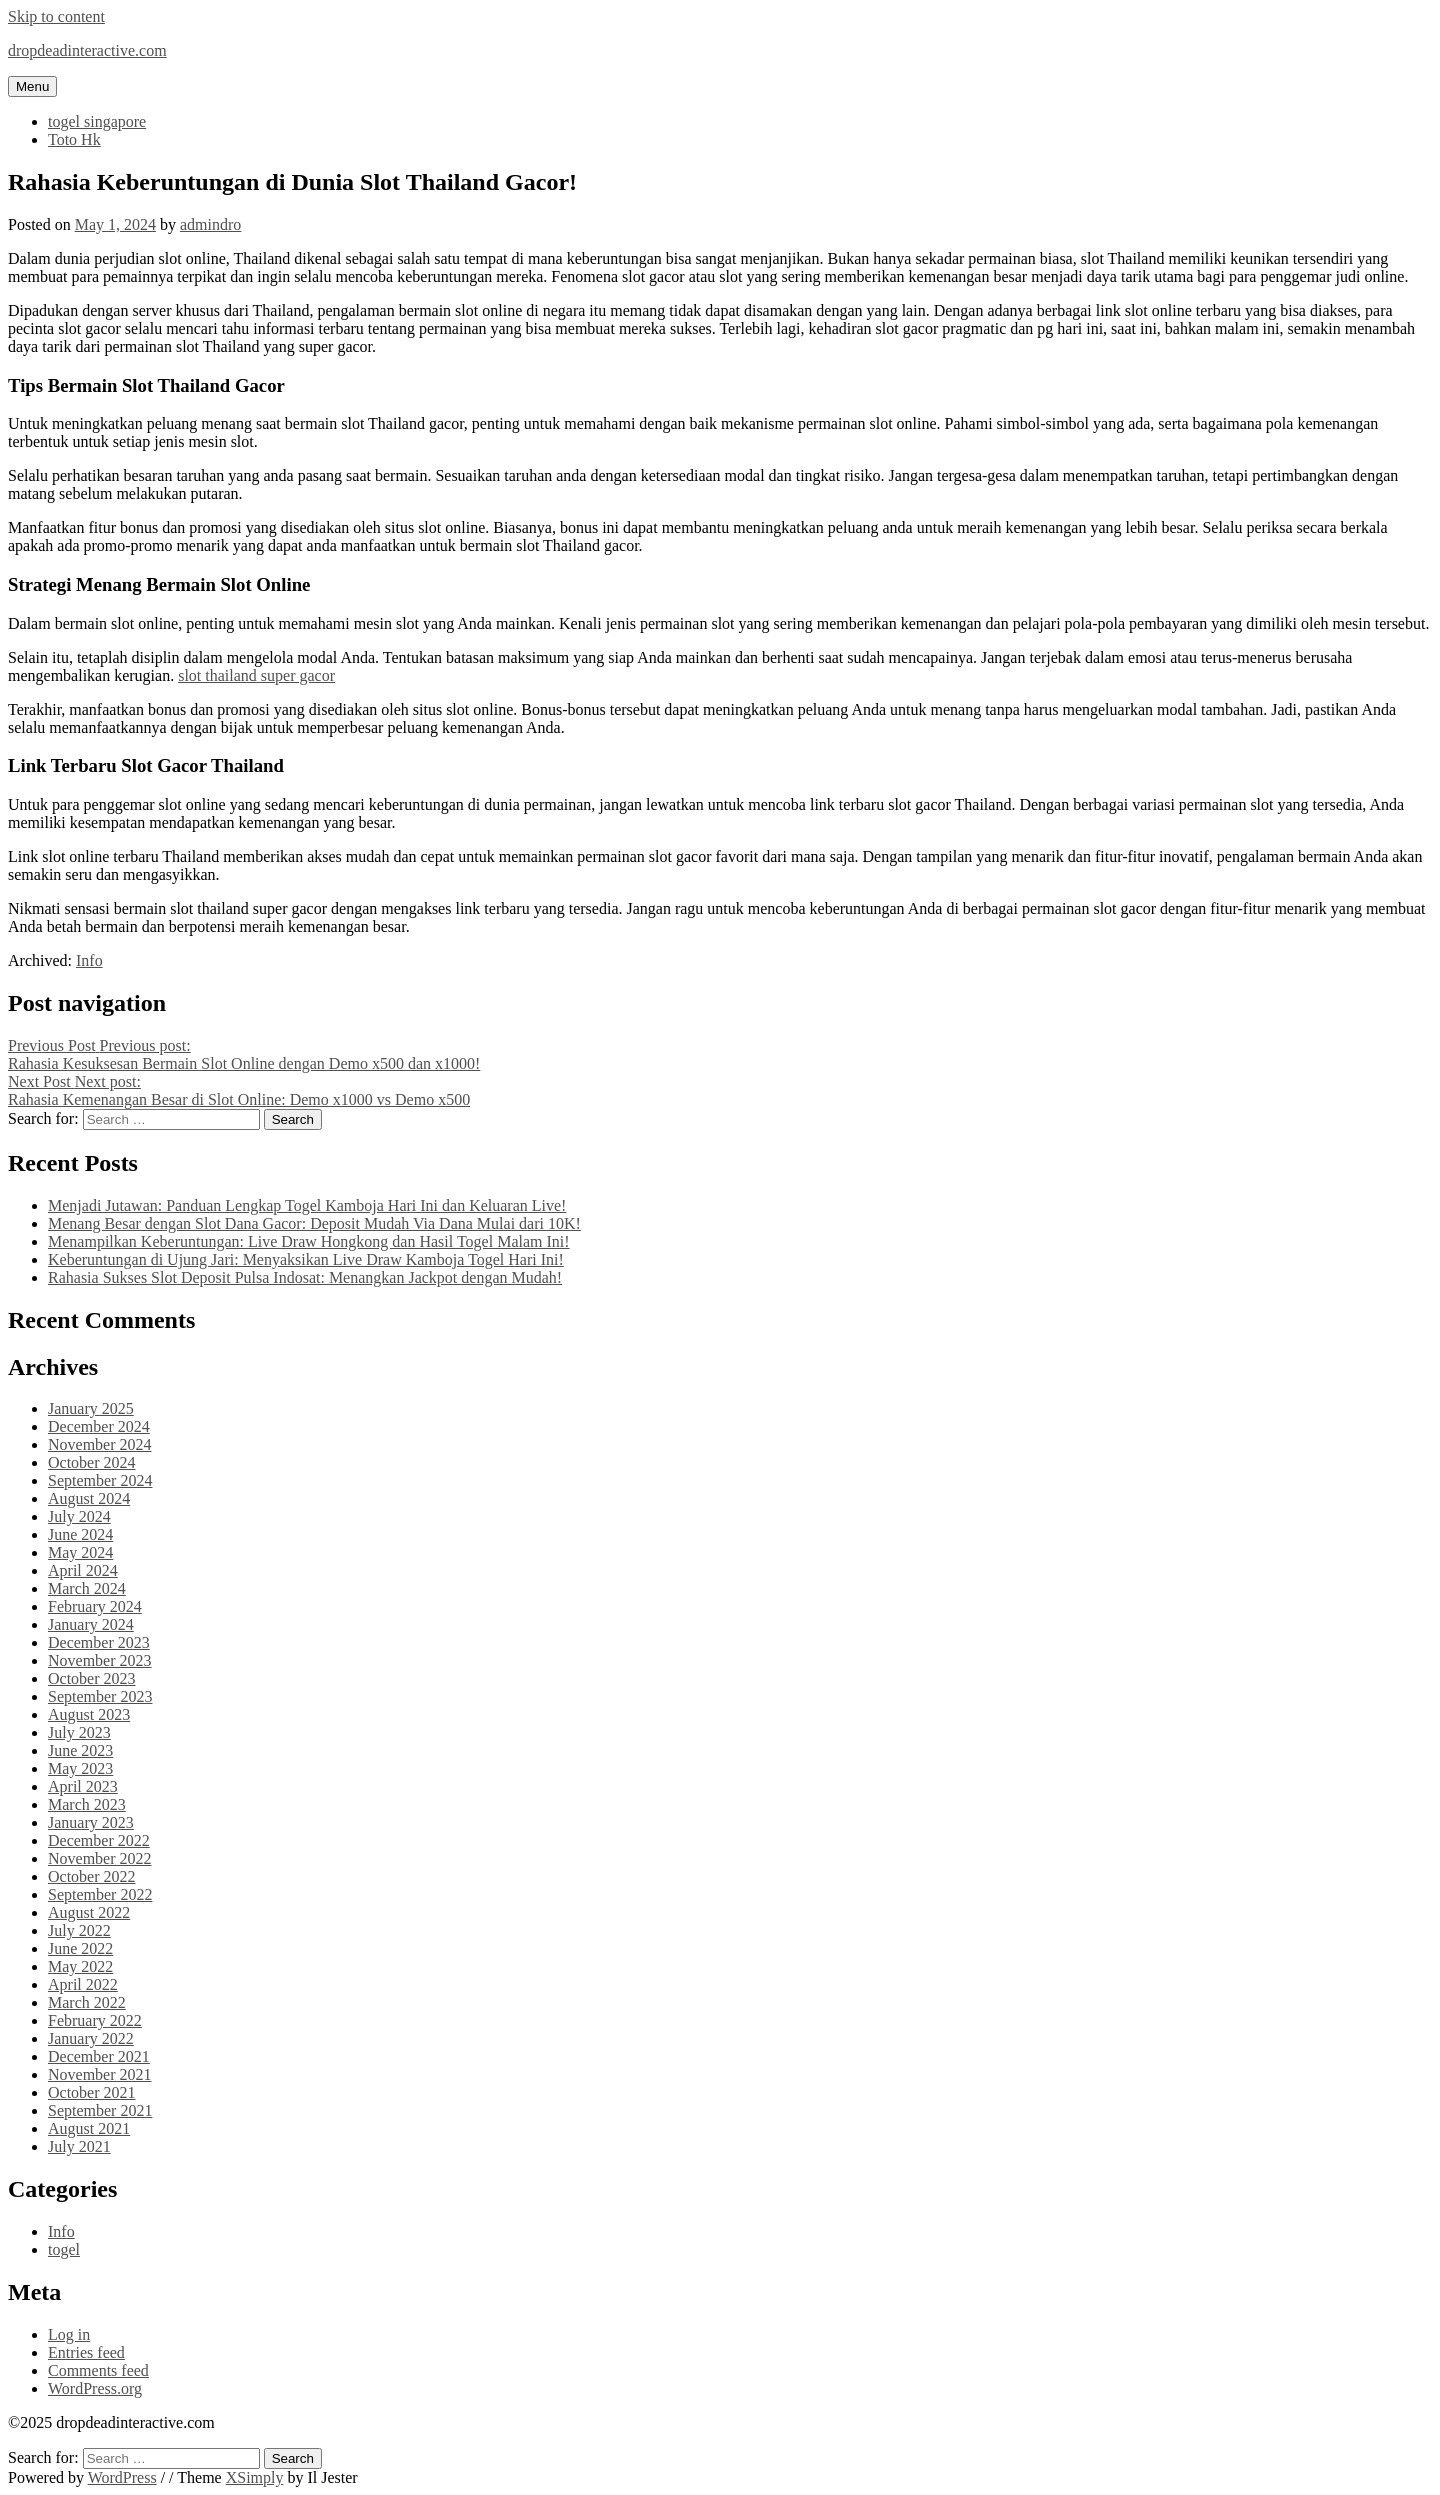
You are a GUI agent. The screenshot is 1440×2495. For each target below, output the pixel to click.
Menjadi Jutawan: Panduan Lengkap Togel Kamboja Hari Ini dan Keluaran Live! (307, 1205)
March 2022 (87, 2002)
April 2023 (83, 1786)
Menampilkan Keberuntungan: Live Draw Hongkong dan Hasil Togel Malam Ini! (309, 1241)
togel (64, 2249)
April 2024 (83, 1570)
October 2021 (92, 2092)
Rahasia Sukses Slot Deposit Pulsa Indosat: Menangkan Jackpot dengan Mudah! (305, 1277)
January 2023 (91, 1822)
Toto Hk (74, 139)
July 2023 (79, 1732)
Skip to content (56, 16)
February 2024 (95, 1606)
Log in (69, 2334)
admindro (210, 224)
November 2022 (100, 1858)
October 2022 (92, 1876)
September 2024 (100, 1480)
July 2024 (79, 1516)
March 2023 (87, 1804)
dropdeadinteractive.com (87, 50)
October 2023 (92, 1678)
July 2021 (79, 2146)
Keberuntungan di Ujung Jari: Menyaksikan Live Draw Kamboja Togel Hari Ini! (306, 1259)
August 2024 (89, 1498)
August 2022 (89, 1912)
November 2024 (100, 1444)
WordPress (122, 2477)
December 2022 (99, 1840)
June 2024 (80, 1534)
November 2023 (100, 1660)
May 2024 (80, 1552)
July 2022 (79, 1930)
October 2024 (92, 1462)
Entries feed (86, 2352)
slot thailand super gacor (256, 675)
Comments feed (98, 2370)
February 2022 (95, 2020)
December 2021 (99, 2056)
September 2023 (100, 1696)
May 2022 (80, 1966)
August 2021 (89, 2128)
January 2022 (91, 2038)
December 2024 (99, 1426)
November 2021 (100, 2074)
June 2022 (80, 1948)
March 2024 (87, 1588)
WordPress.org (95, 2388)
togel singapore (97, 121)
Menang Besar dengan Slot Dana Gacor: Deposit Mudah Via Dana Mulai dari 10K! (314, 1223)
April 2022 (83, 1984)
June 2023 (80, 1750)
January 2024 (91, 1624)
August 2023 (89, 1714)
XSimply (255, 2477)
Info (89, 960)
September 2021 (100, 2110)
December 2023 (99, 1642)
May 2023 (80, 1768)
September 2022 (100, 1894)
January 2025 (91, 1408)
